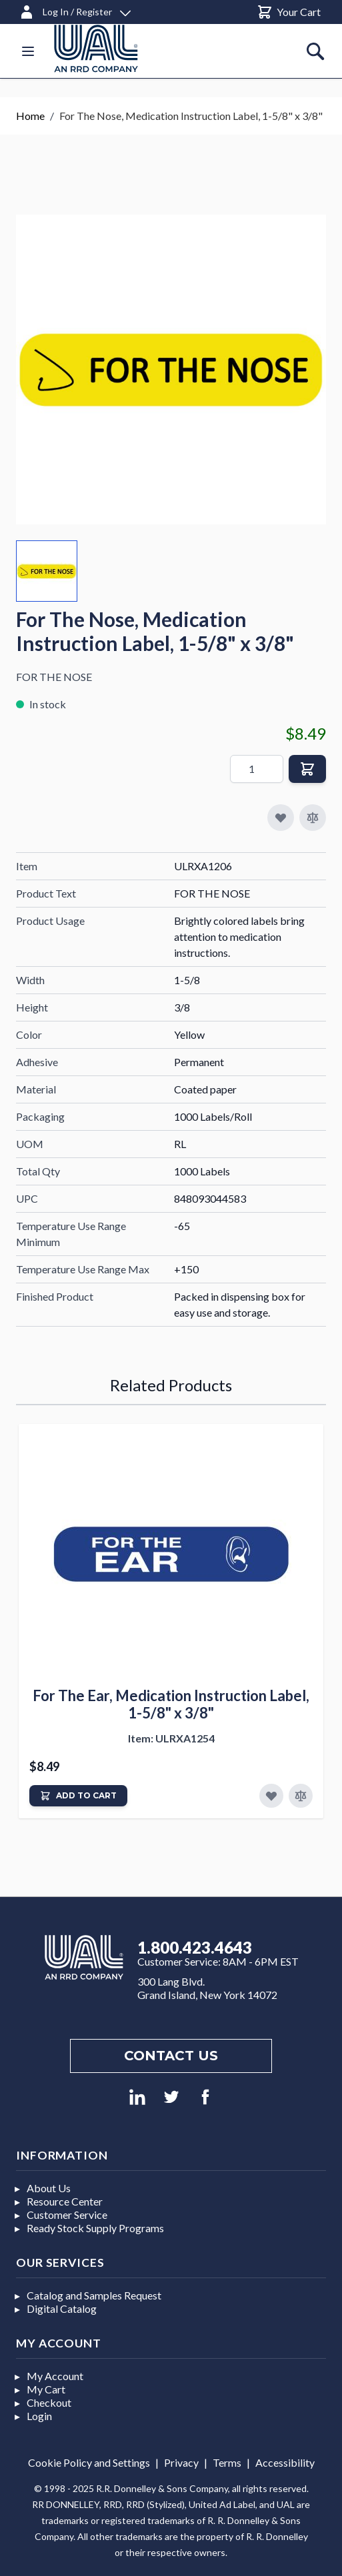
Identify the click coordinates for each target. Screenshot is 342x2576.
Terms (227, 2462)
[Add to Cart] (78, 1795)
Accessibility (285, 2462)
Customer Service (67, 2214)
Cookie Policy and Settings (89, 2462)
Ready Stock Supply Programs (95, 2228)
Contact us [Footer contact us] (171, 2056)
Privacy (181, 2462)
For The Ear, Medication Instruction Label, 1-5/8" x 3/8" (171, 1704)
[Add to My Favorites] (280, 817)
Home (30, 115)
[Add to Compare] (312, 817)
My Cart (46, 2389)
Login (39, 2415)
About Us (49, 2188)
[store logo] (112, 48)
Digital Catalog (62, 2308)
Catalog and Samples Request (94, 2295)
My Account (55, 2375)
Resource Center (65, 2201)
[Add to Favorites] (271, 1796)
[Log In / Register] (75, 9)
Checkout (49, 2402)
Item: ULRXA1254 (171, 1738)
